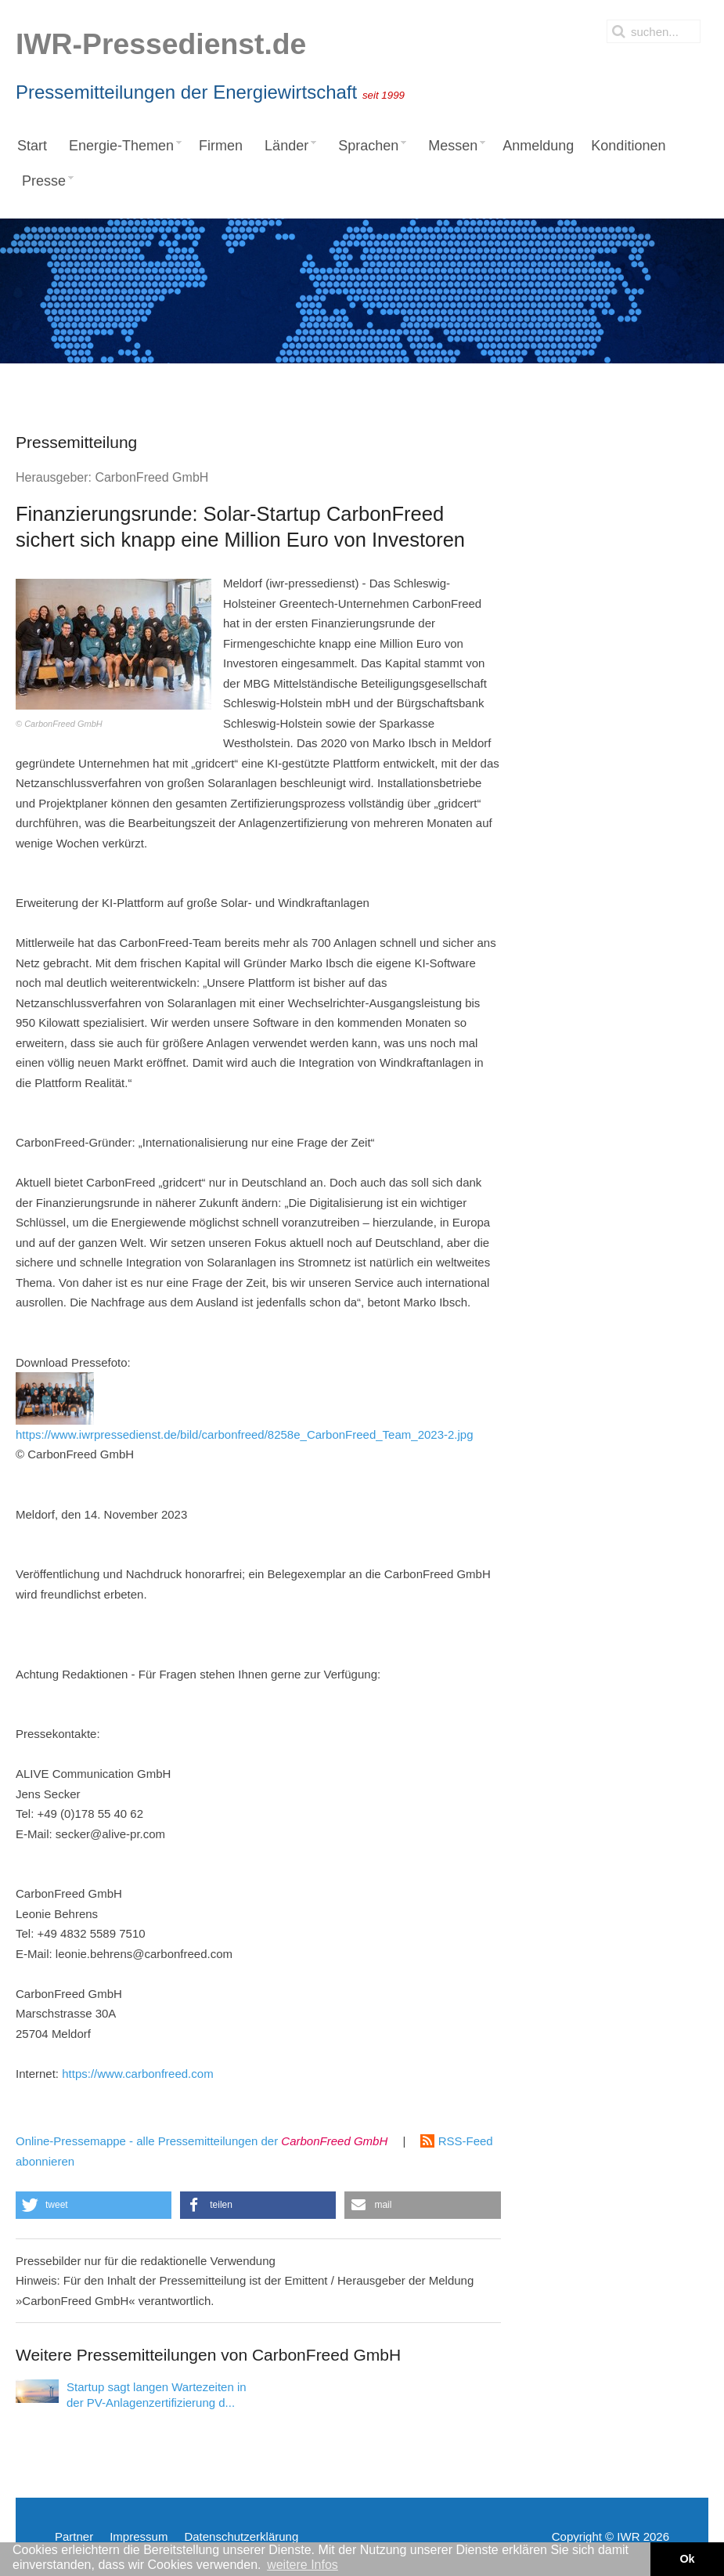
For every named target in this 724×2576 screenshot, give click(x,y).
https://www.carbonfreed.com (137, 2073)
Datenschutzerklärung (241, 2536)
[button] (93, 2205)
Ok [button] (686, 2559)
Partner (74, 2536)
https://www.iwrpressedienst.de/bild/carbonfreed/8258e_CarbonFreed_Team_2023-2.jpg (245, 1406)
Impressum (138, 2536)
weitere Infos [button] (302, 2564)
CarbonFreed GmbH (151, 477)
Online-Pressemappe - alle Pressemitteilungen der (201, 2141)
